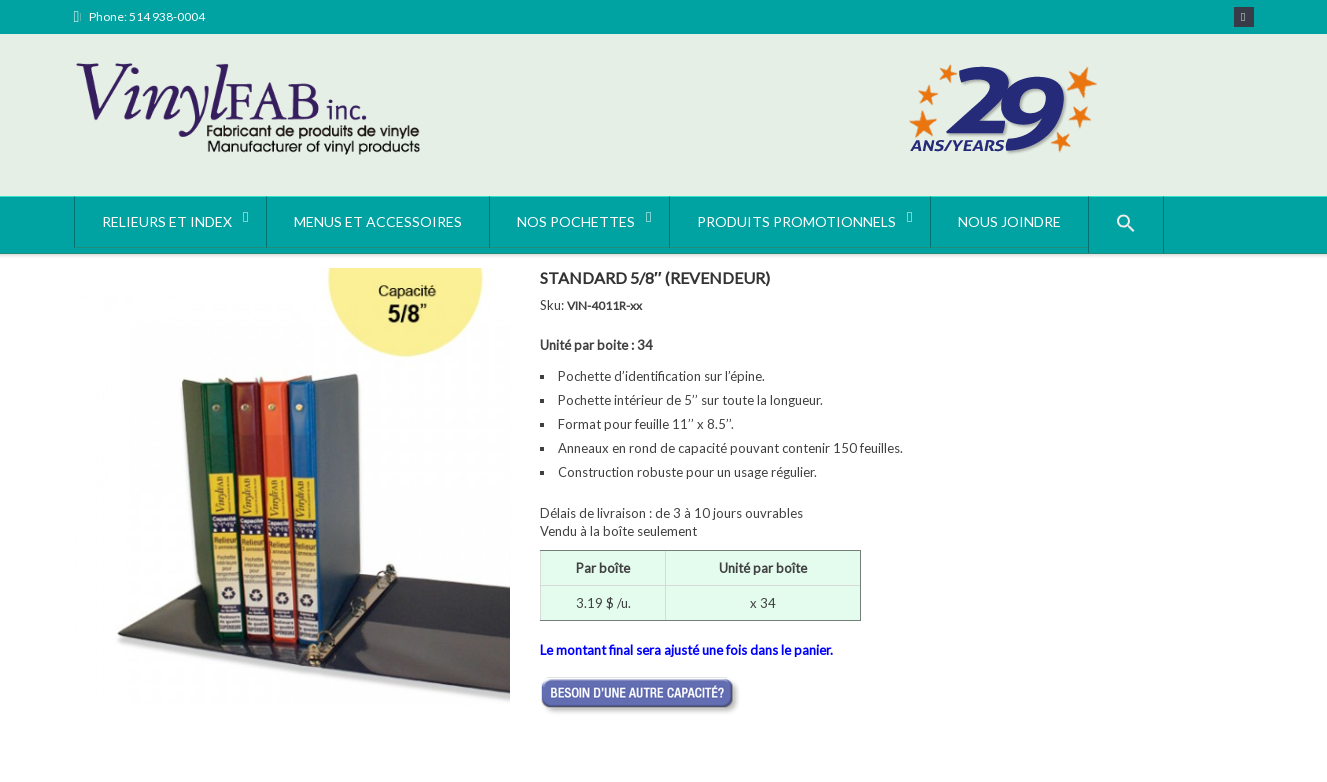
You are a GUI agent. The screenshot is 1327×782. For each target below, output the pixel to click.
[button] (1126, 225)
